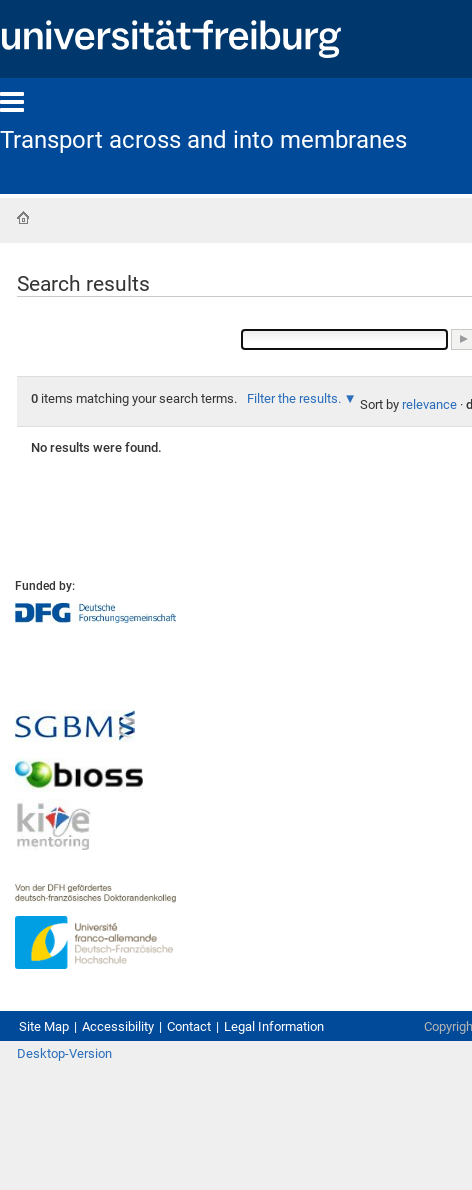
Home (23, 218)
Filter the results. (295, 398)
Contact (189, 1026)
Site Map (44, 1026)
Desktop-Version (64, 1053)
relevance (429, 404)
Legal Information (274, 1026)
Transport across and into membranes (203, 140)
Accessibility (118, 1026)
